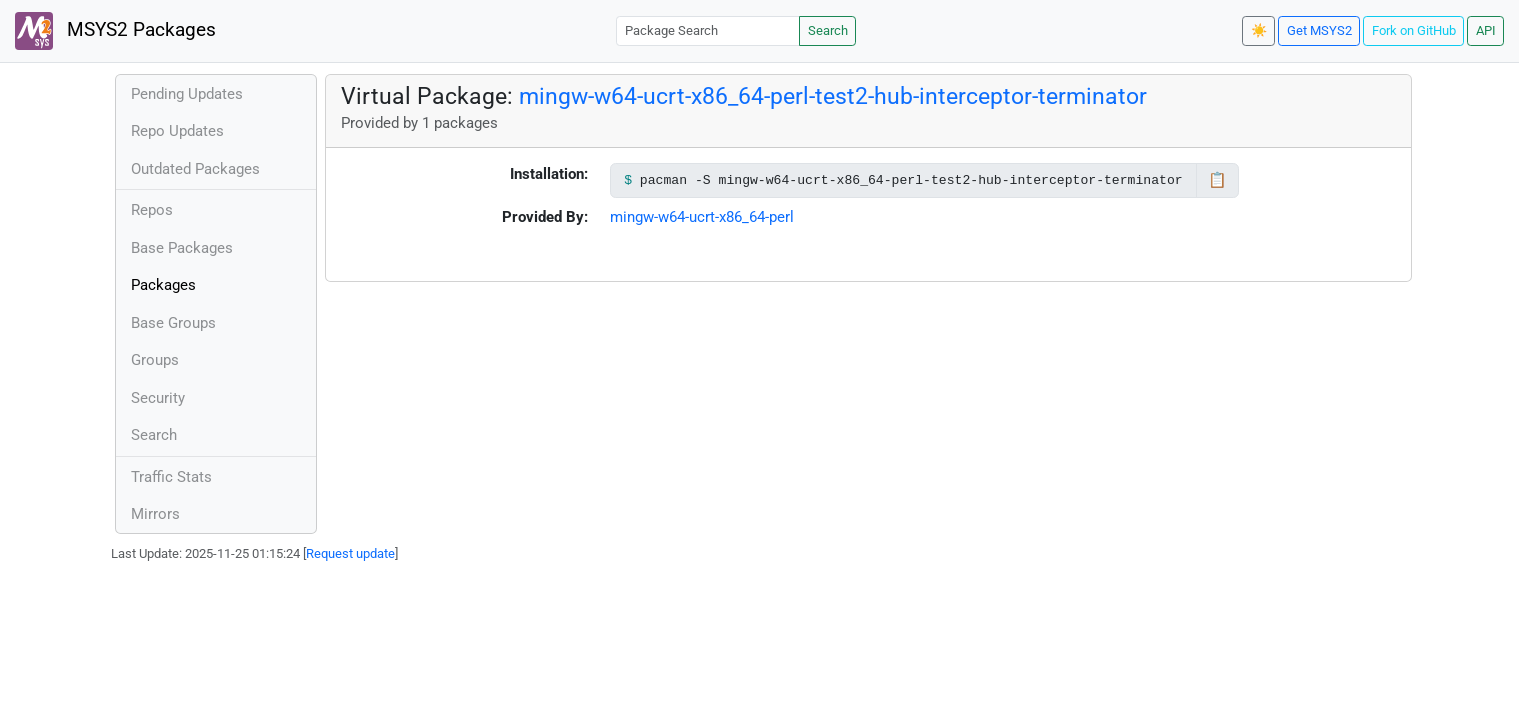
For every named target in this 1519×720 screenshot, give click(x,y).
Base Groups (173, 323)
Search (828, 30)
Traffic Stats (171, 477)
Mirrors (155, 514)
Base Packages (182, 248)
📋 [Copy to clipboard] (1217, 180)
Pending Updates (187, 94)
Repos (152, 210)
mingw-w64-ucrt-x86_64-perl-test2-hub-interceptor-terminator (833, 96)
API (1486, 30)
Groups (155, 360)
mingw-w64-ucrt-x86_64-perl (702, 217)
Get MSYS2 (1319, 30)
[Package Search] (708, 30)
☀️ (1259, 30)
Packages (163, 285)
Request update (350, 553)
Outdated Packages (195, 169)
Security (158, 398)
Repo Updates (177, 131)
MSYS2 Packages (115, 31)
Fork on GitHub (1414, 30)
